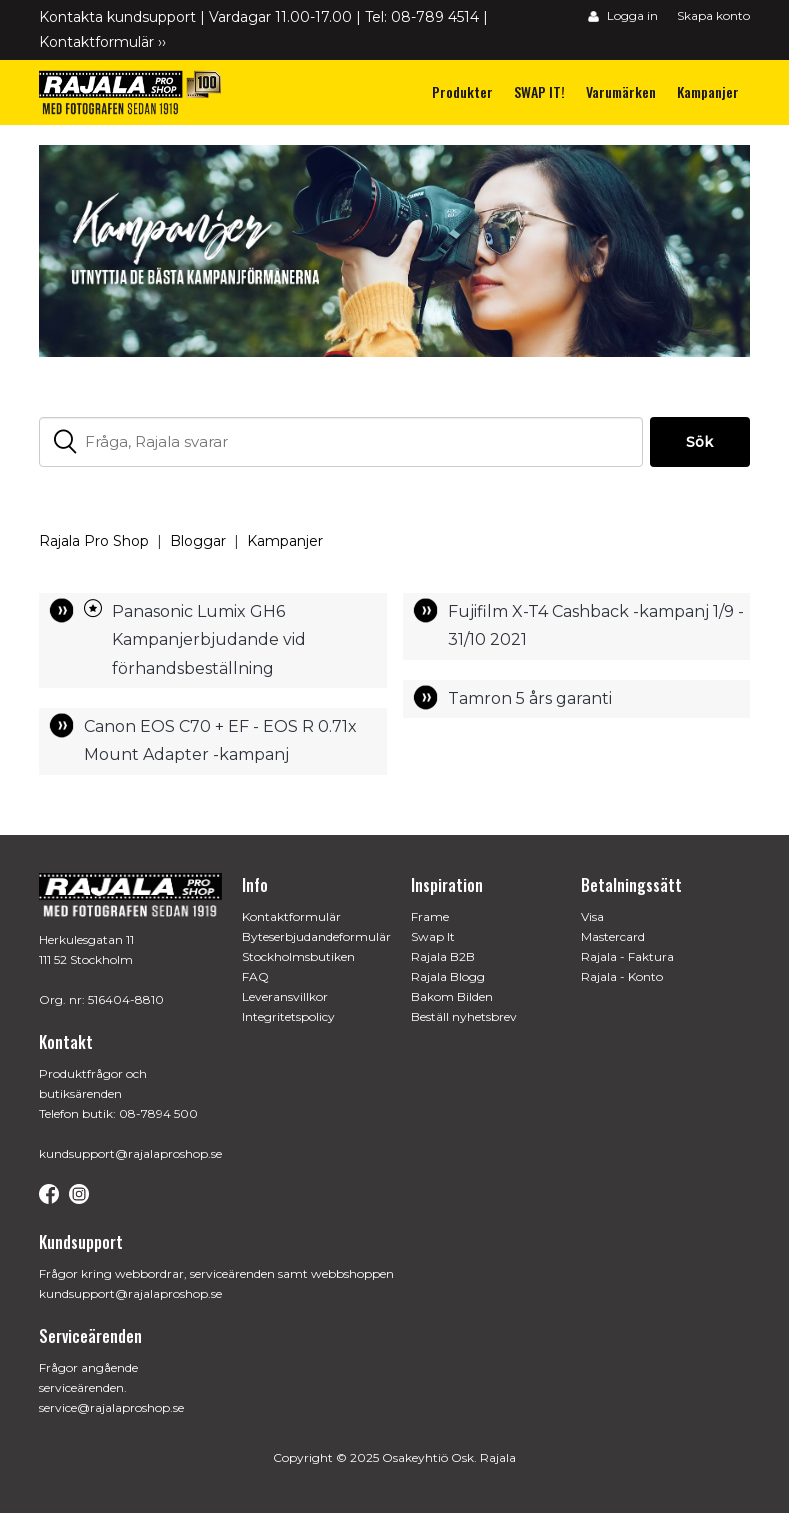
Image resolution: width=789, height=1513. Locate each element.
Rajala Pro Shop (94, 541)
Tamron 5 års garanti (530, 698)
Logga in (622, 15)
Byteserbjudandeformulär (316, 936)
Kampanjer (285, 541)
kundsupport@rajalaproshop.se (130, 1153)
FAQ (255, 976)
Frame (430, 916)
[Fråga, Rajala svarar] (340, 442)
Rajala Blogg (448, 976)
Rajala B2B (443, 956)
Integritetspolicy (288, 1016)
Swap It (433, 936)
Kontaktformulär (291, 916)
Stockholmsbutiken (298, 956)
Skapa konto (713, 15)
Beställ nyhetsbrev (464, 1016)
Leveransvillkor (285, 996)
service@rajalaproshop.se (111, 1407)
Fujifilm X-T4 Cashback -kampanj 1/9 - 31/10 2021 (596, 625)
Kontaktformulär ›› (102, 42)
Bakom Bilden (452, 996)
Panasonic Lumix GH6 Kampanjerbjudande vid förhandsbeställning (209, 640)
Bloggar (198, 541)
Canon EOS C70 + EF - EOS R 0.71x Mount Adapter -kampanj (220, 740)
